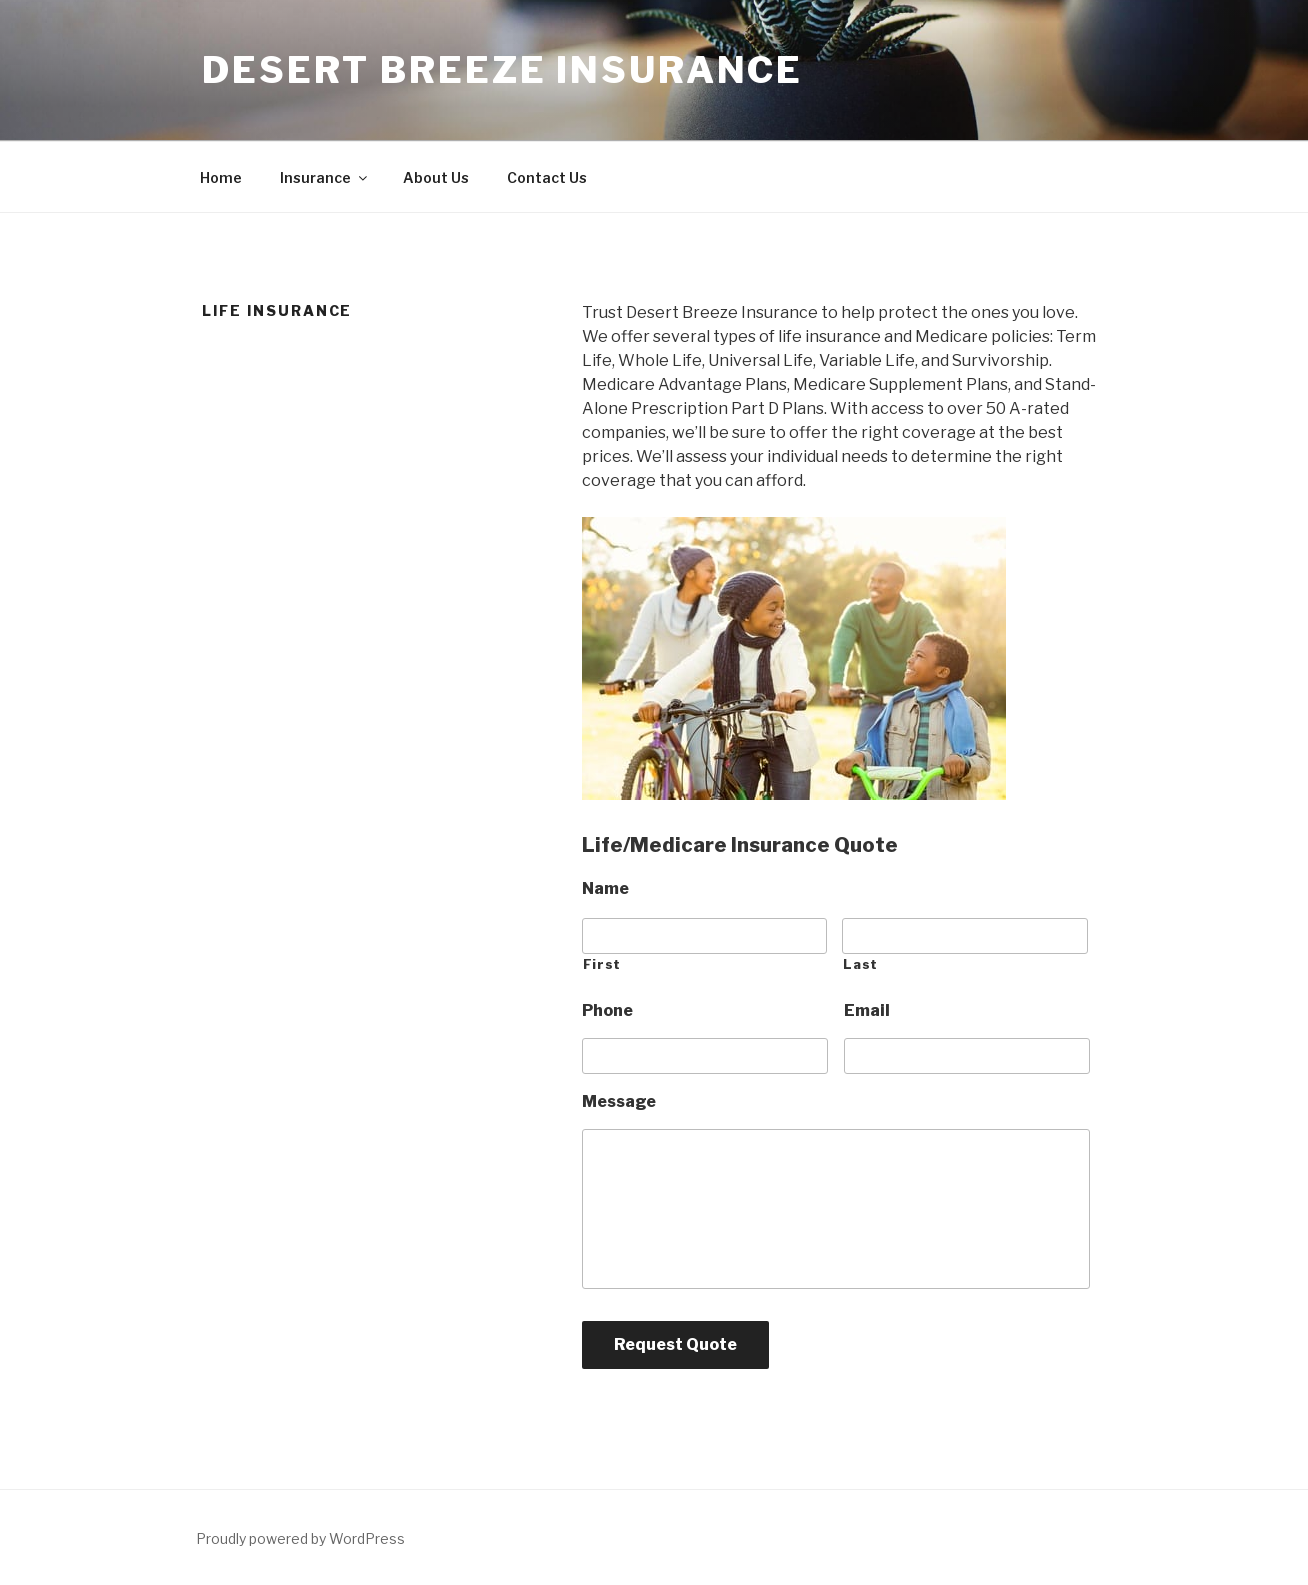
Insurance (325, 177)
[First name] (705, 936)
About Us (436, 177)
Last (860, 964)
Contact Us (547, 177)
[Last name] (965, 936)
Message (619, 1101)
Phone (607, 1010)
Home (221, 177)
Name (605, 888)
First (602, 964)
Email (867, 1010)
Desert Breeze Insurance (502, 70)
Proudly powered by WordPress (300, 1538)
